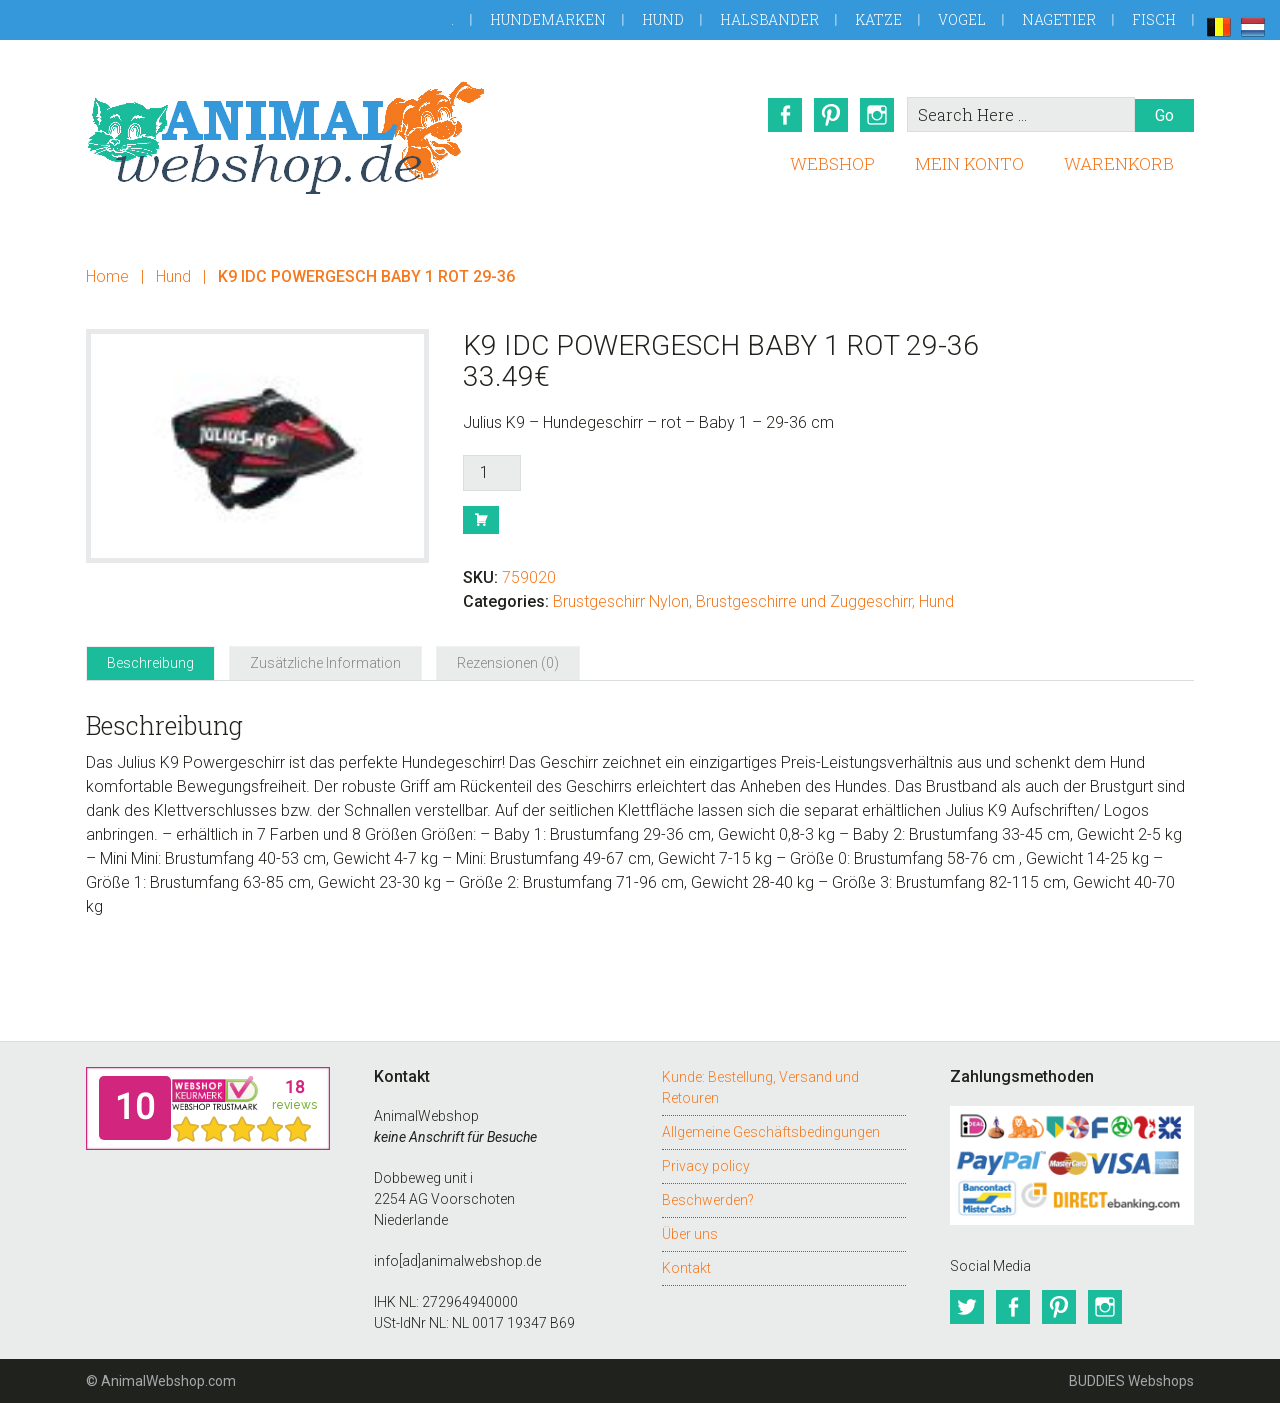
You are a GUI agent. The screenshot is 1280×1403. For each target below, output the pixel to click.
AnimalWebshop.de (286, 137)
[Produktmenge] (492, 473)
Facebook (785, 115)
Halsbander (769, 19)
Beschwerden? (708, 1200)
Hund (663, 19)
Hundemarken (548, 19)
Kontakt (686, 1268)
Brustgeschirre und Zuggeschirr (804, 601)
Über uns (690, 1234)
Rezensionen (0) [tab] (508, 663)
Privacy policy (706, 1166)
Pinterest (831, 115)
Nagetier (1059, 19)
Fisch (1154, 19)
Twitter (967, 1307)
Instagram (877, 115)
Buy (481, 520)
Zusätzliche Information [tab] (325, 663)
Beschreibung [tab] (150, 663)
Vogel (962, 19)
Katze (878, 19)
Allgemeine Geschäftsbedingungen (771, 1132)
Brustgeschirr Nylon (621, 601)
